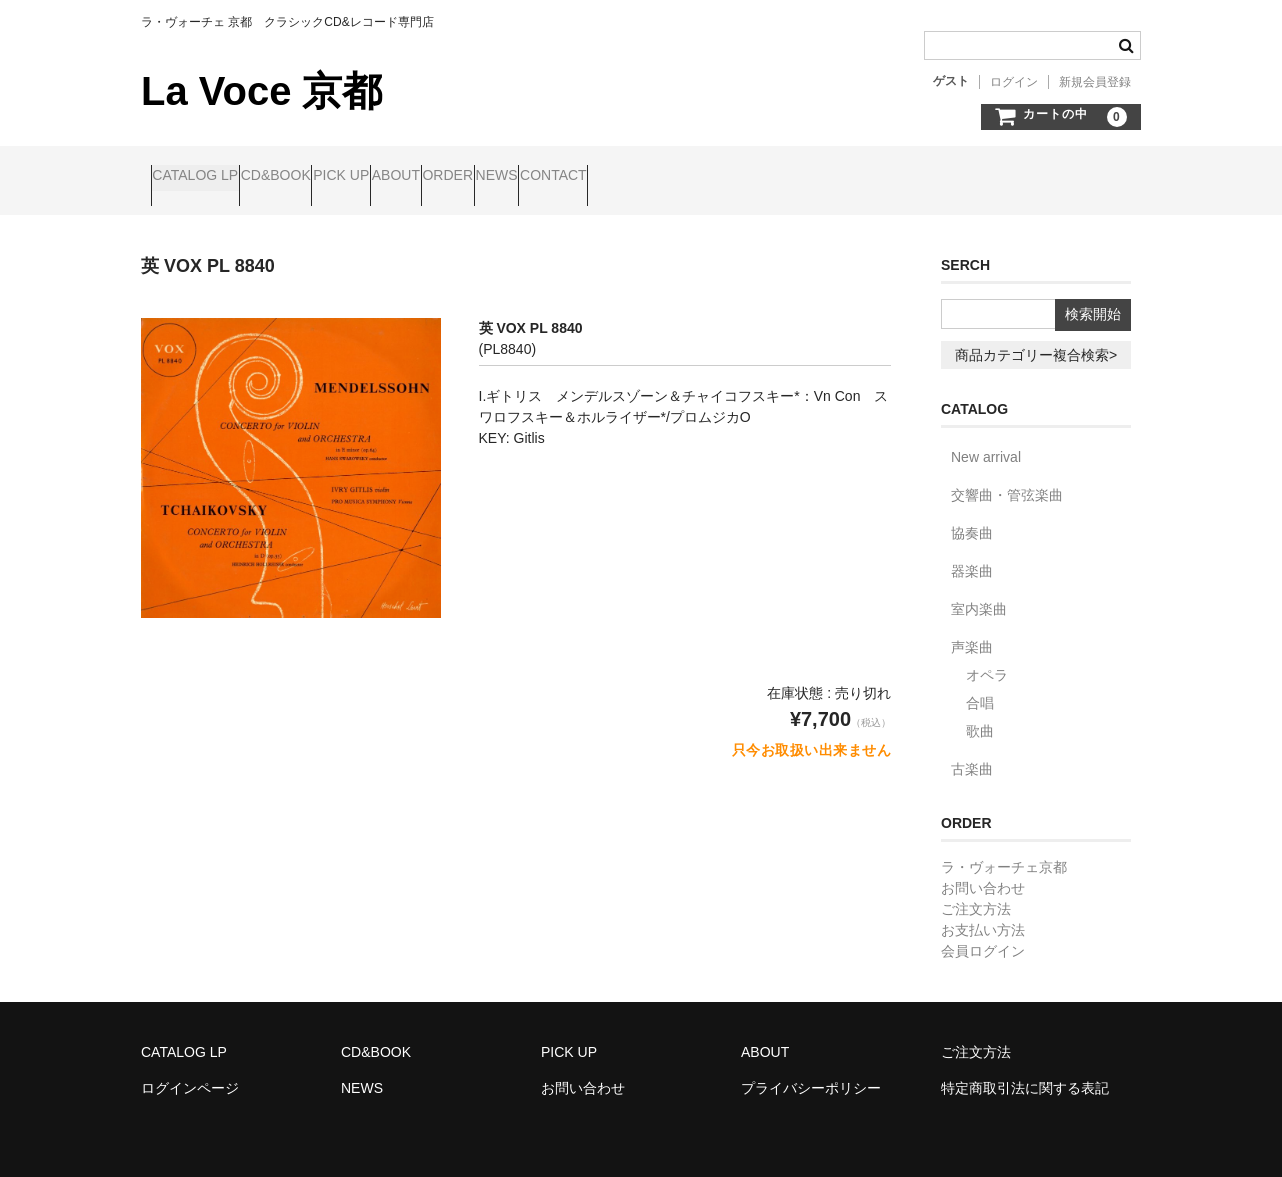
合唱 (980, 686)
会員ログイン (983, 934)
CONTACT (793, 177)
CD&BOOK (324, 177)
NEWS (699, 177)
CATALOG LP (205, 177)
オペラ (987, 658)
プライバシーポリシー (811, 1071)
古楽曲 (972, 752)
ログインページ (190, 1071)
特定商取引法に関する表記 (1025, 1071)
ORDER (611, 177)
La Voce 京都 (261, 91)
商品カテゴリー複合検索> (1036, 338)
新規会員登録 (1095, 82)
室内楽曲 (979, 592)
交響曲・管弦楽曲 (1007, 478)
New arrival (986, 440)
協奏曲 (972, 516)
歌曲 (980, 714)
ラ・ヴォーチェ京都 (1004, 850)
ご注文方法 (976, 892)
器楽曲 (972, 554)
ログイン (1014, 82)
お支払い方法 (983, 913)
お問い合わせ (983, 871)
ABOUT (521, 177)
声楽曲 (972, 630)
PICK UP (428, 177)
